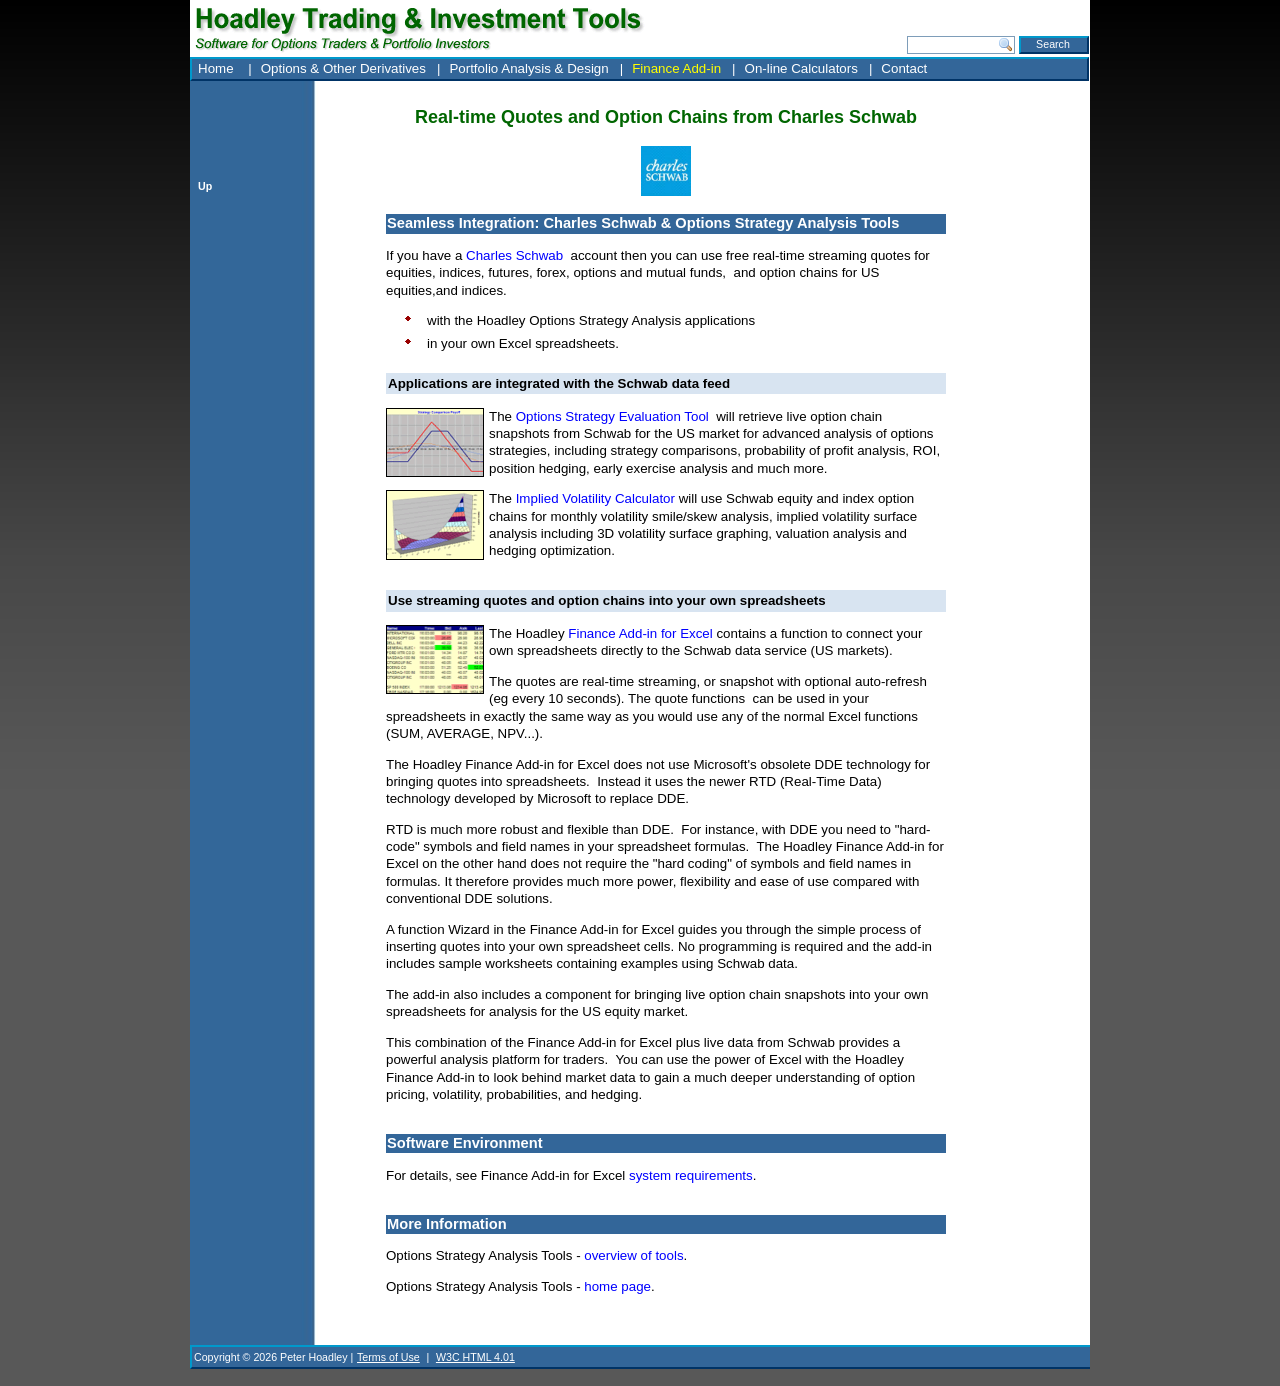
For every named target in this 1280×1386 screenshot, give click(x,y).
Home (217, 68)
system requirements (691, 1175)
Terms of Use (388, 1357)
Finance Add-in (676, 68)
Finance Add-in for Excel (640, 633)
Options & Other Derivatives (343, 68)
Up (205, 186)
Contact (904, 68)
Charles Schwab (514, 255)
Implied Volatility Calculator (595, 498)
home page (617, 1286)
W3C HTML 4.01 (475, 1357)
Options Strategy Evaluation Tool (612, 416)
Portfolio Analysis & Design (528, 68)
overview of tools (633, 1255)
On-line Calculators (801, 68)
